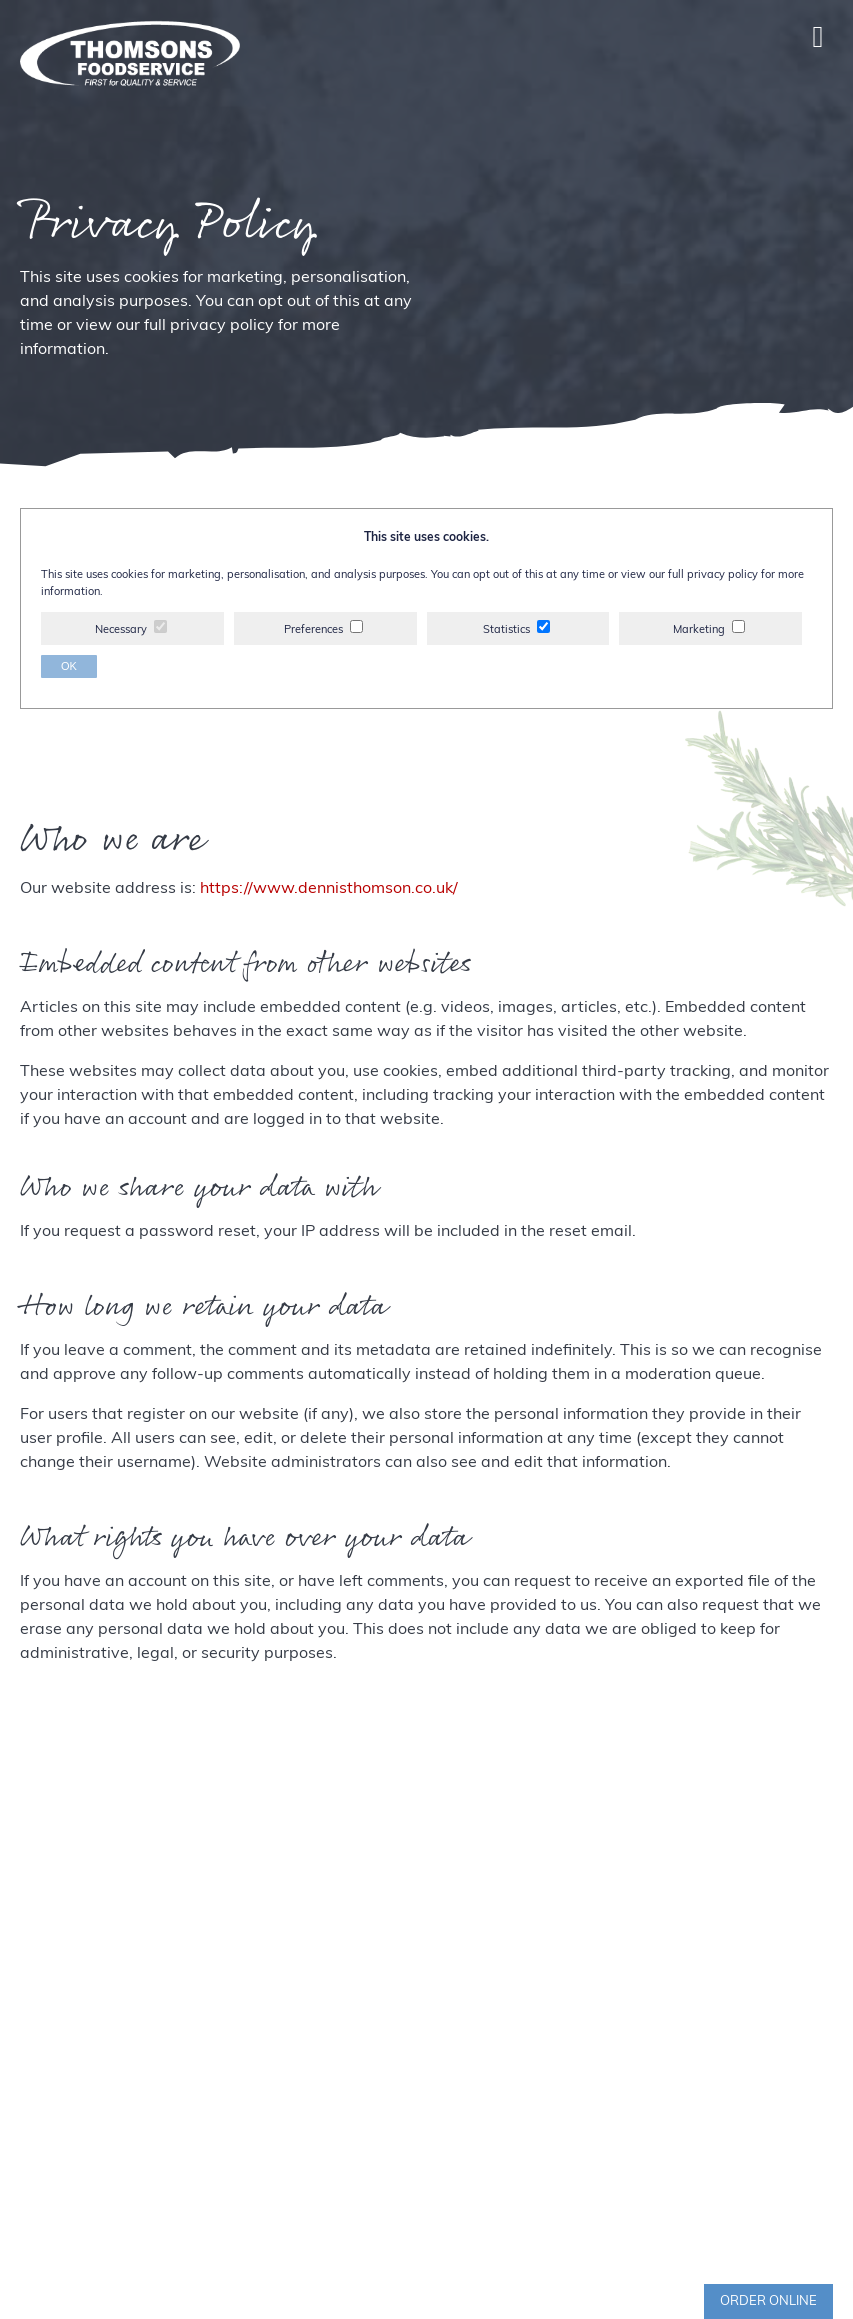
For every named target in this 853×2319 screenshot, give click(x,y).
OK (69, 666)
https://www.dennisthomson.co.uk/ (329, 889)
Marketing (699, 630)
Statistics (506, 630)
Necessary (121, 630)
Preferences (313, 630)
